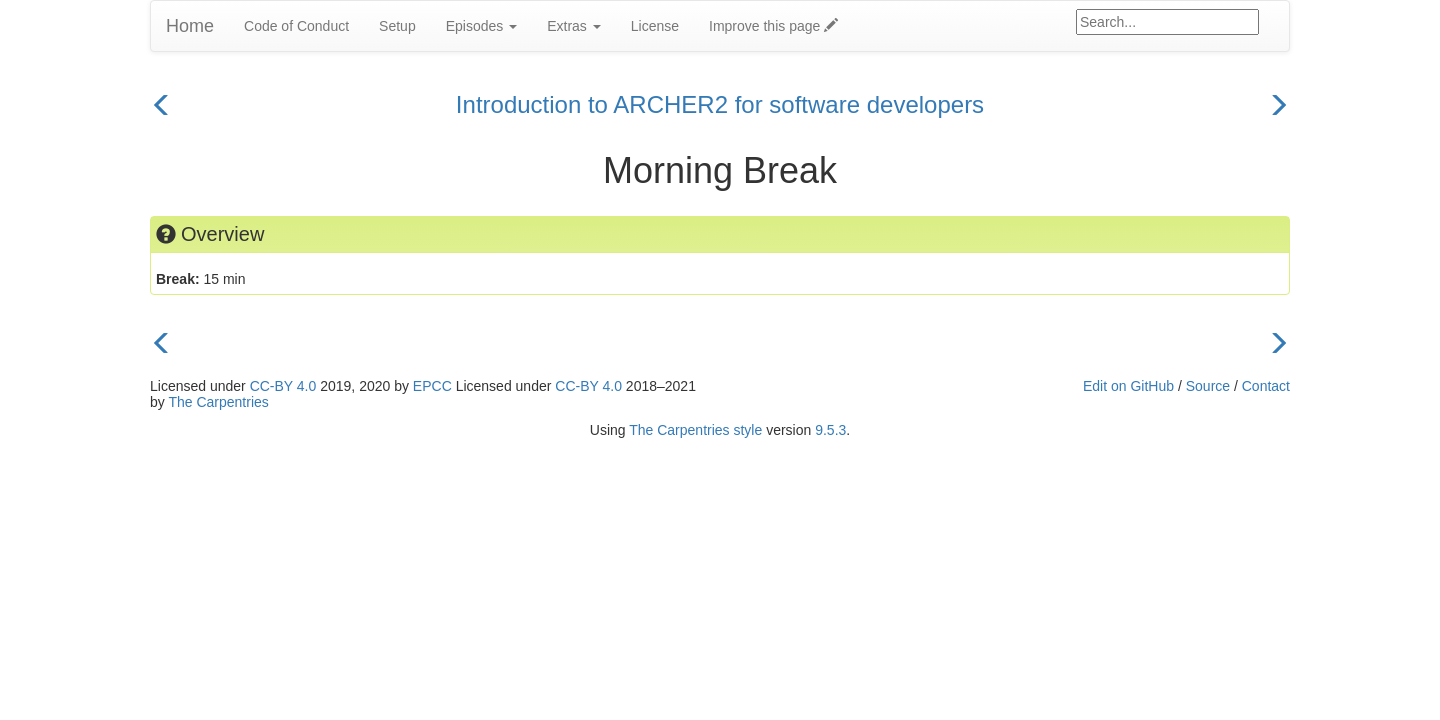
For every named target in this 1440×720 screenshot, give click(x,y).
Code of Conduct (296, 26)
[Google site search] (1167, 22)
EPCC (432, 386)
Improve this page (773, 26)
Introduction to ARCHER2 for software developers (720, 104)
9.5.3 (830, 430)
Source (1208, 386)
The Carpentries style (695, 430)
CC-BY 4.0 (283, 386)
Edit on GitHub (1128, 386)
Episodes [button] (481, 26)
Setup (397, 26)
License (655, 26)
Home (190, 26)
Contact (1266, 386)
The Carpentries (218, 402)
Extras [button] (574, 26)
